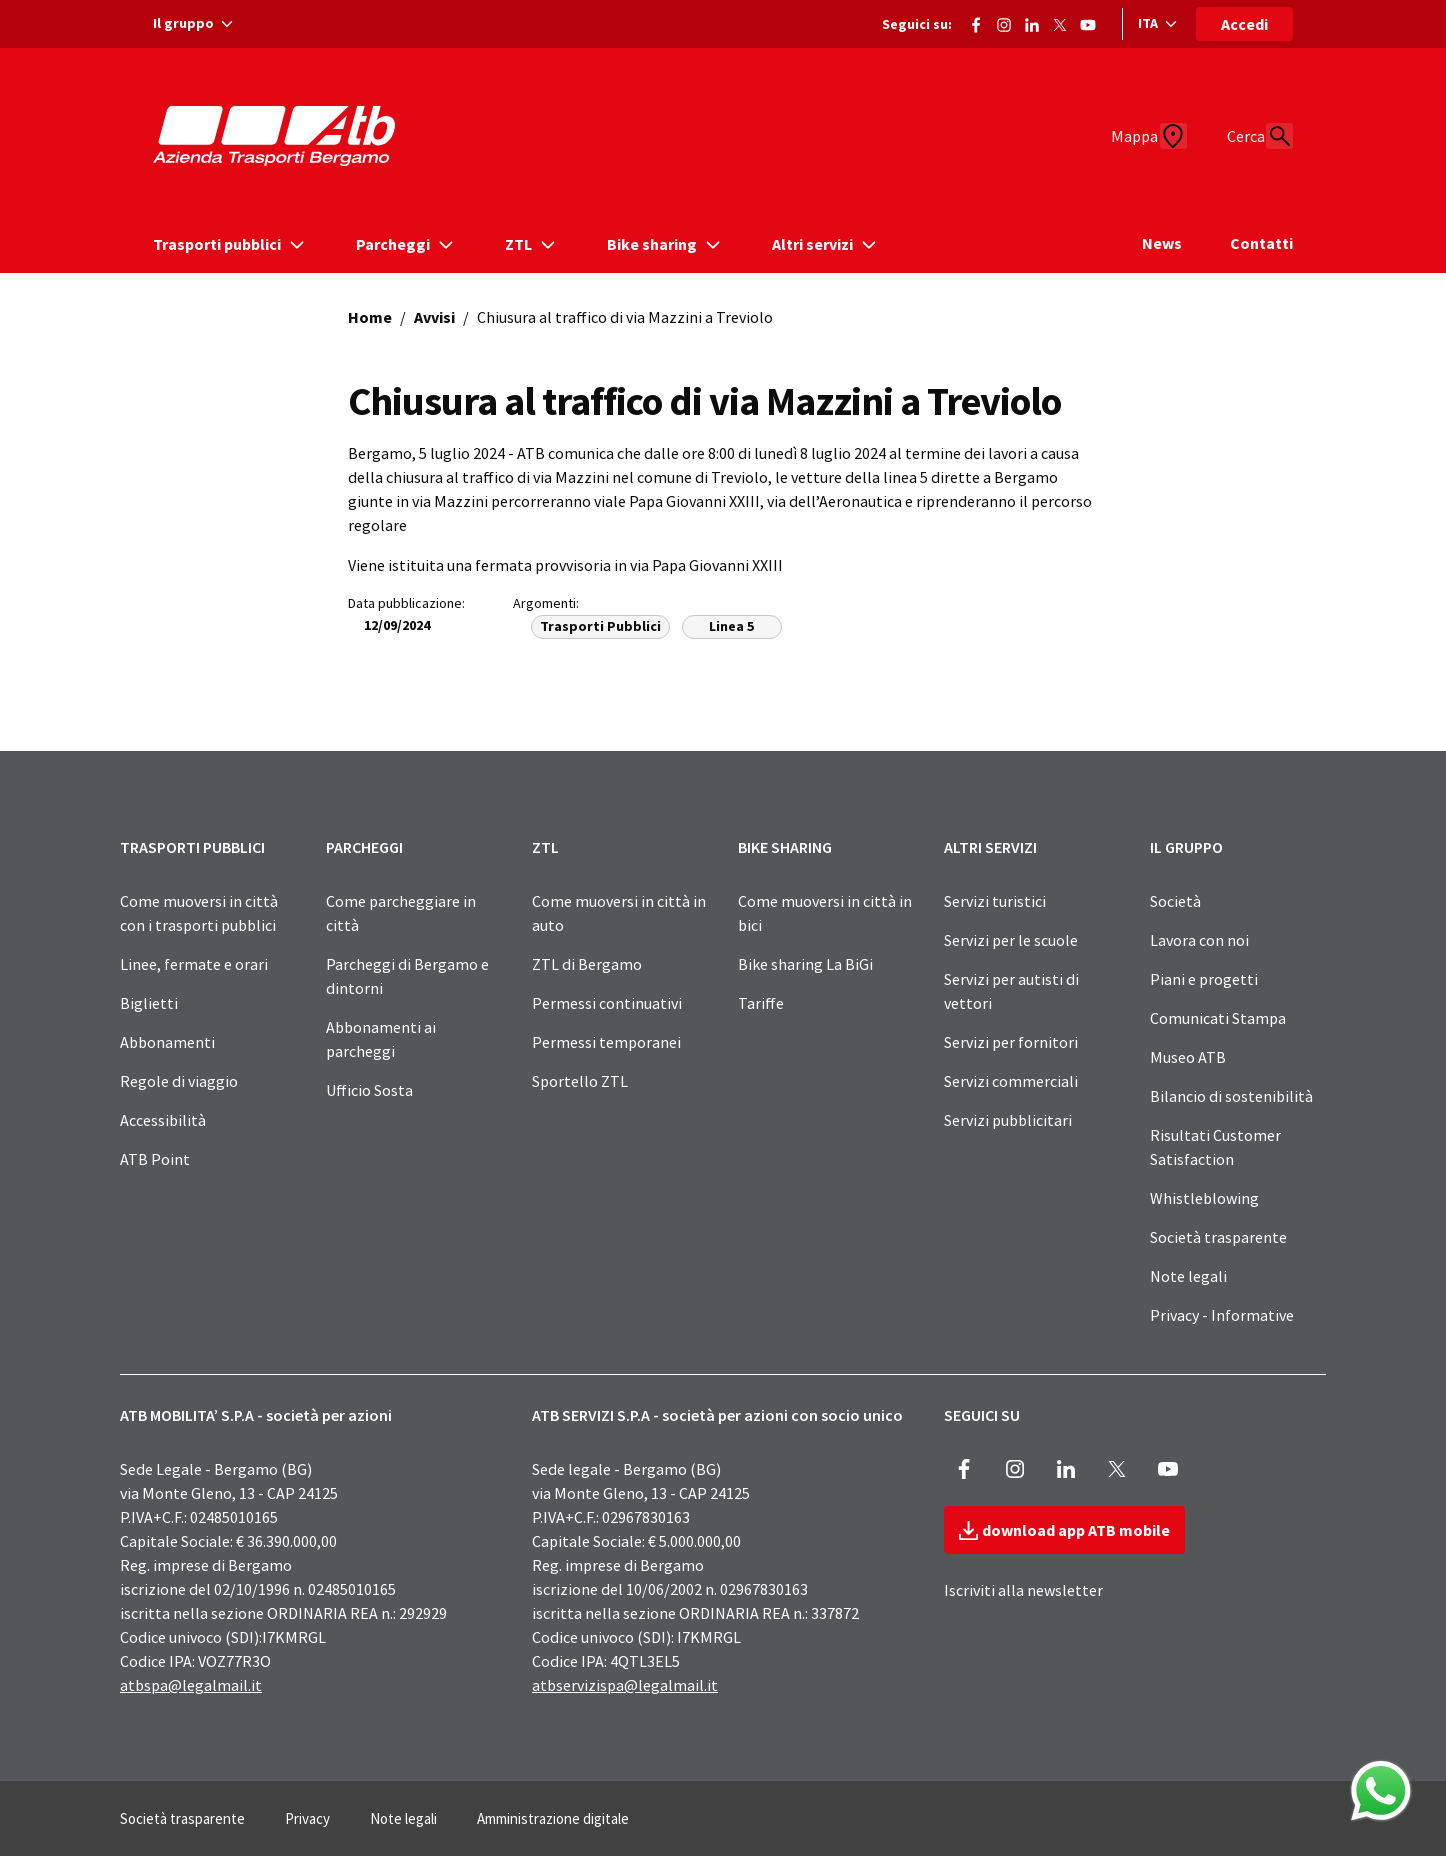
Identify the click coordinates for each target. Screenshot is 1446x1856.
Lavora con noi (1199, 940)
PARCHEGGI (364, 847)
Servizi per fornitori (1011, 1042)
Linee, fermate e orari (194, 964)
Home (370, 317)
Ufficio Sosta (369, 1090)
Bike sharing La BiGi (805, 964)
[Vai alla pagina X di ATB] (1060, 21)
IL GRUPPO (1186, 847)
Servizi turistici (995, 901)
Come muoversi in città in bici (825, 913)
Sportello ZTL (580, 1081)
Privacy (307, 1818)
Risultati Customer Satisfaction (1215, 1147)
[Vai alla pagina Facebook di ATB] (976, 21)
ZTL (545, 847)
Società (1175, 901)
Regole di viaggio (179, 1081)
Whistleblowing (1204, 1198)
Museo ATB (1188, 1057)
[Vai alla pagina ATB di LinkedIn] (1032, 21)
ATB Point (155, 1159)
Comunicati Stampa (1218, 1018)
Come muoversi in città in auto (619, 913)
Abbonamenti (167, 1042)
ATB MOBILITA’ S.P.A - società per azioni (256, 1415)
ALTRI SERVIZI (990, 847)
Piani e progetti (1204, 979)
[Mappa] (1127, 136)
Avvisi (434, 317)
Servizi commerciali (1011, 1081)
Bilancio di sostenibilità (1231, 1096)
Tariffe (761, 1003)
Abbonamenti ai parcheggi (381, 1039)
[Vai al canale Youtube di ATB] (1088, 21)
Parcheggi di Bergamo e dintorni (407, 976)
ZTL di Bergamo (587, 964)
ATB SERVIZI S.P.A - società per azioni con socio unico (717, 1415)
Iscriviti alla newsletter (1023, 1590)
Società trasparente (1218, 1237)
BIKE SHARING (785, 847)
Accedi (1244, 24)
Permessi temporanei (606, 1042)
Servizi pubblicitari (1008, 1120)
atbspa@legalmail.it (191, 1685)
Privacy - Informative (1222, 1315)
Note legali (1188, 1276)
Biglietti (149, 1003)
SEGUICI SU (982, 1415)
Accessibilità (163, 1120)
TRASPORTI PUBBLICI (192, 847)
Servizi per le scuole (1011, 940)
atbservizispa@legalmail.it (625, 1685)
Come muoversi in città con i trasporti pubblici (199, 913)
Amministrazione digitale (553, 1818)
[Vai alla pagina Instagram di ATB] (1004, 21)
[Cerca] (1269, 136)
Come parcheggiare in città (401, 913)
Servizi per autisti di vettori (1011, 991)
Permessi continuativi (607, 1003)
